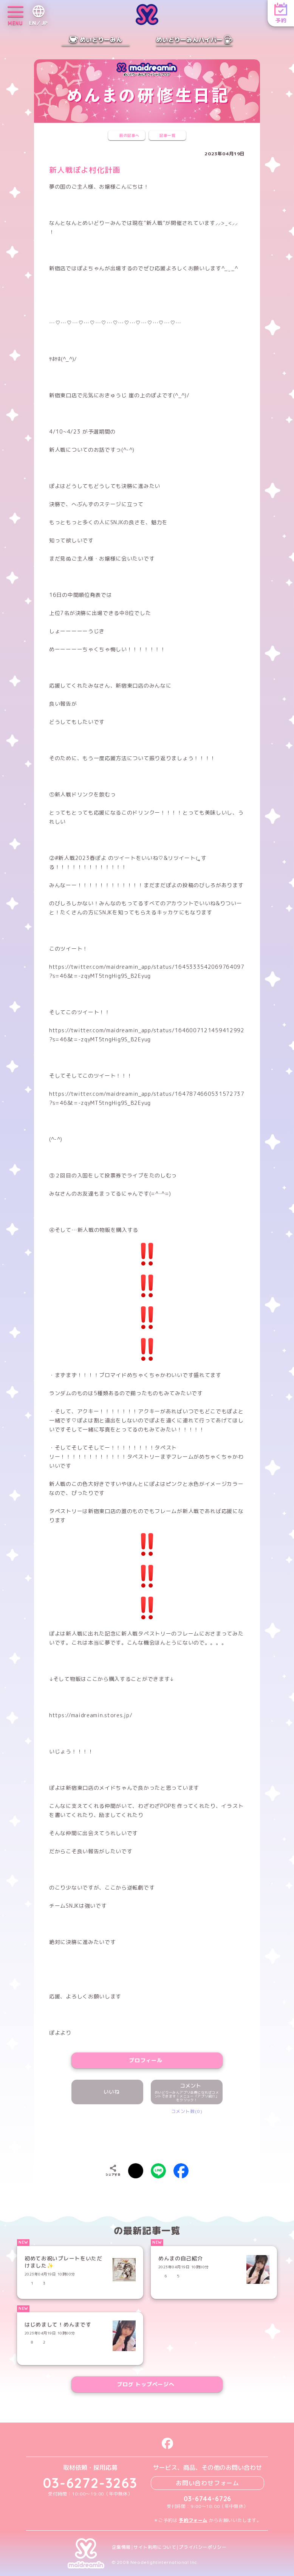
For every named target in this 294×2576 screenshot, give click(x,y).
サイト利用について (154, 2547)
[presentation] (147, 2137)
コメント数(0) (187, 2111)
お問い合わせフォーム (207, 2483)
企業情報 (121, 2547)
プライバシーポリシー (202, 2547)
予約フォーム (193, 2520)
